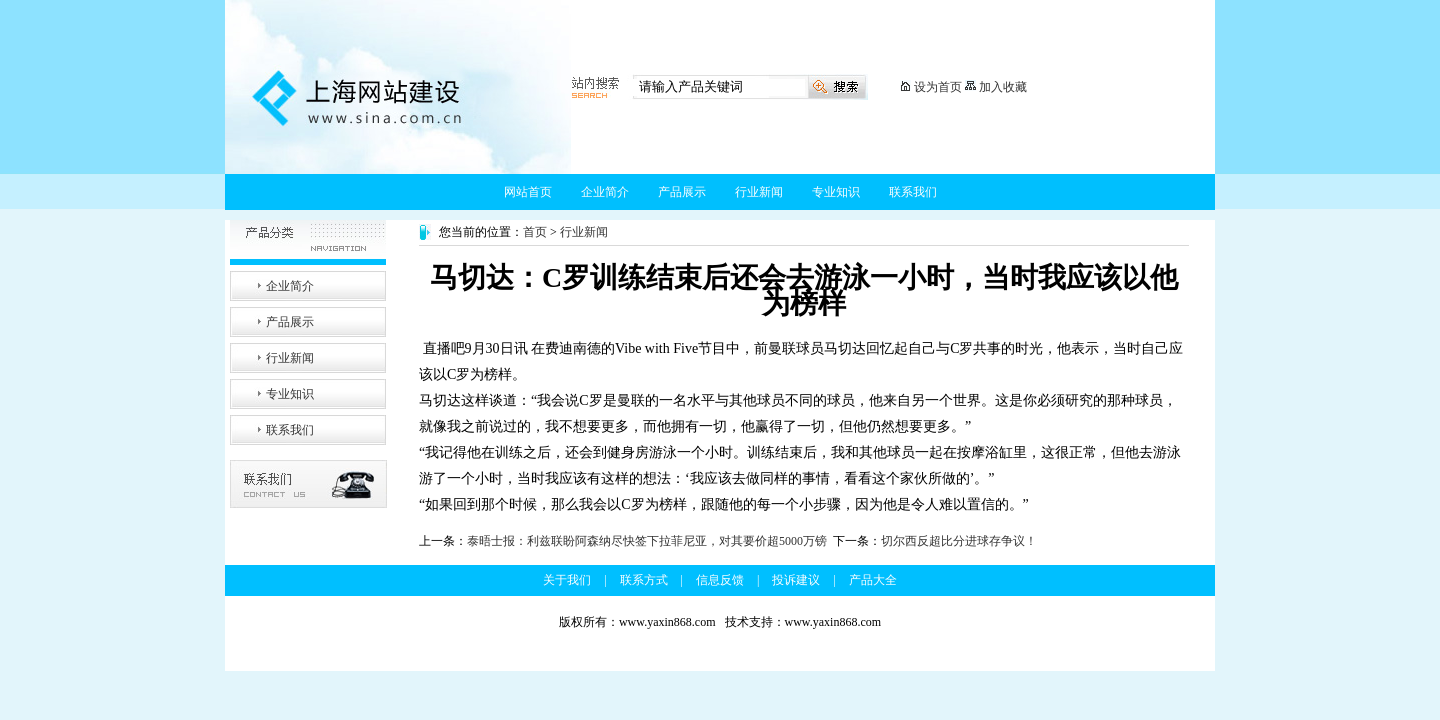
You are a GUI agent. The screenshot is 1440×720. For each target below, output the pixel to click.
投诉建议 (796, 580)
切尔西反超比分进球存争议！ (959, 541)
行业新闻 (759, 192)
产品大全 (873, 580)
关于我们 (567, 580)
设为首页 (938, 87)
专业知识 (836, 192)
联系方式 (644, 580)
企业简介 (605, 192)
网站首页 (528, 192)
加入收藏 (1003, 87)
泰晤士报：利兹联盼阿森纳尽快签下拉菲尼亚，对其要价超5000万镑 (647, 541)
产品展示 (682, 192)
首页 (535, 232)
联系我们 (913, 192)
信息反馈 (720, 580)
